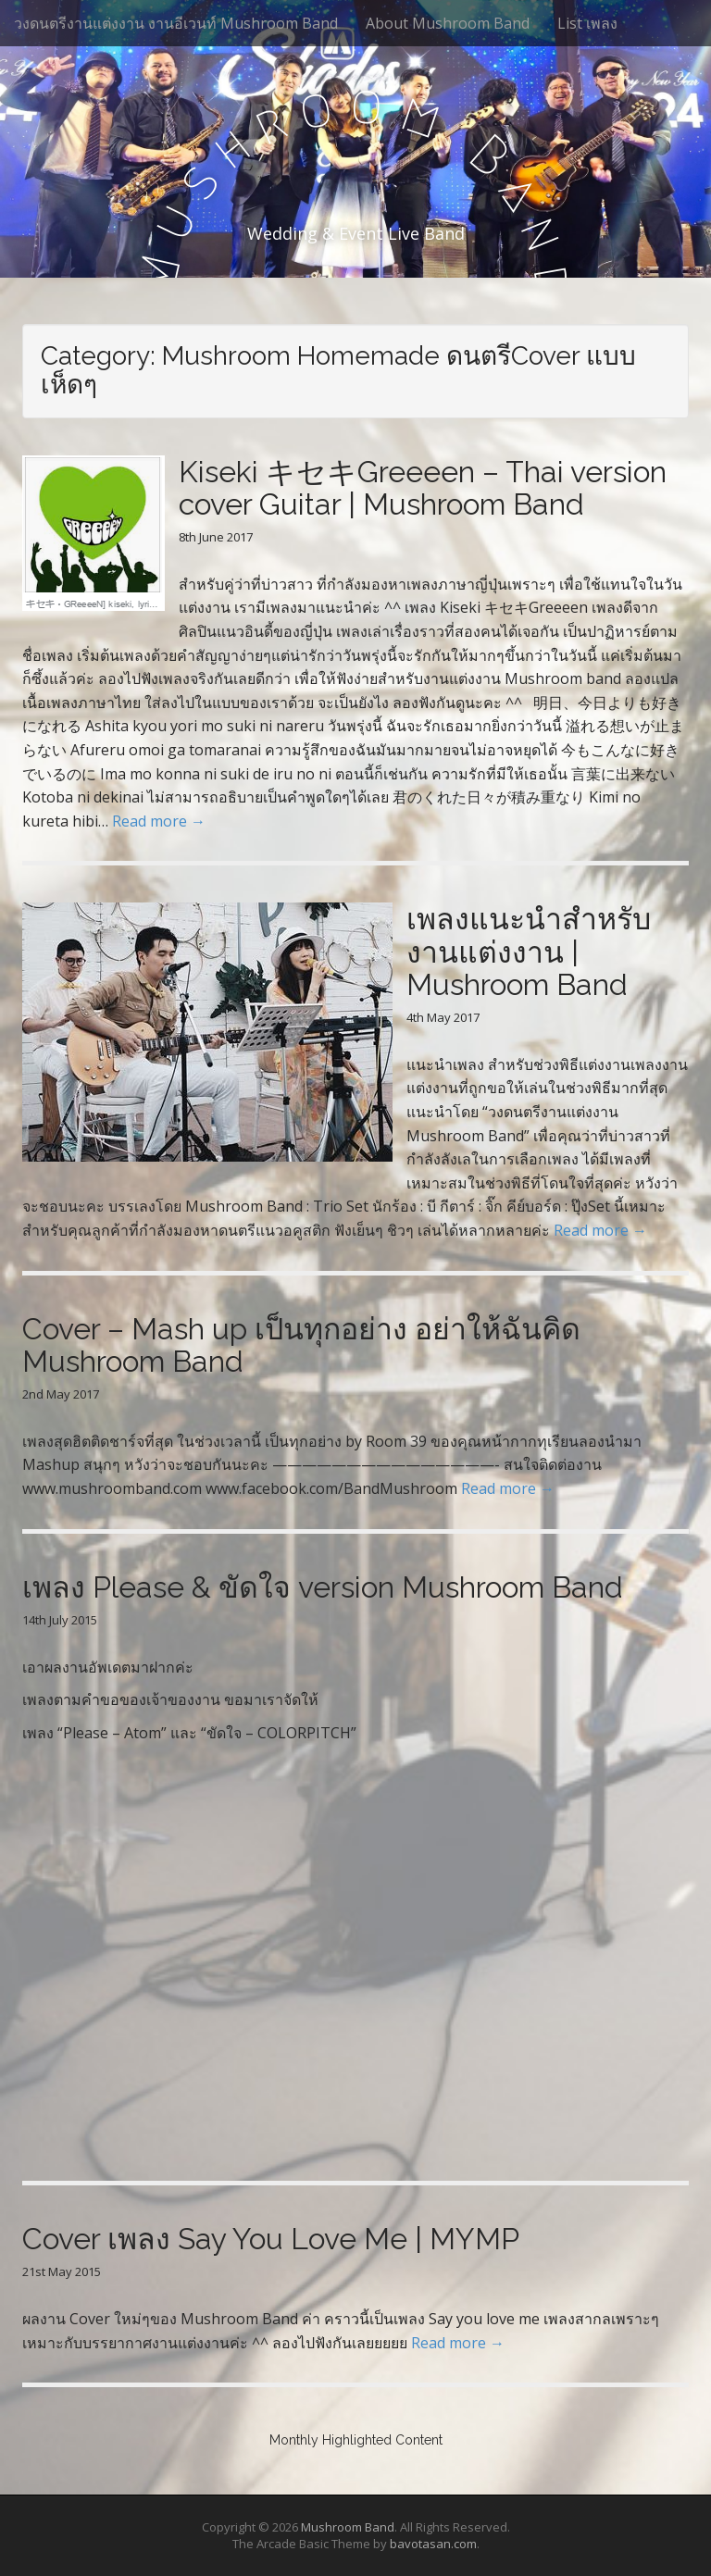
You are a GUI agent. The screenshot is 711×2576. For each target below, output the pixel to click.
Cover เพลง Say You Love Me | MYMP (270, 2238)
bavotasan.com (433, 2543)
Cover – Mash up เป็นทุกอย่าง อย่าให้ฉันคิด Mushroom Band (301, 1345)
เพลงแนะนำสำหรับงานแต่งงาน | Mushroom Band (528, 951)
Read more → (159, 821)
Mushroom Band (347, 2527)
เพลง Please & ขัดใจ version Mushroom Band (322, 1587)
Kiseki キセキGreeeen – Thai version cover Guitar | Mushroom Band (423, 487)
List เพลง (587, 23)
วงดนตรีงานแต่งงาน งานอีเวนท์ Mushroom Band (176, 23)
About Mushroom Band (448, 23)
